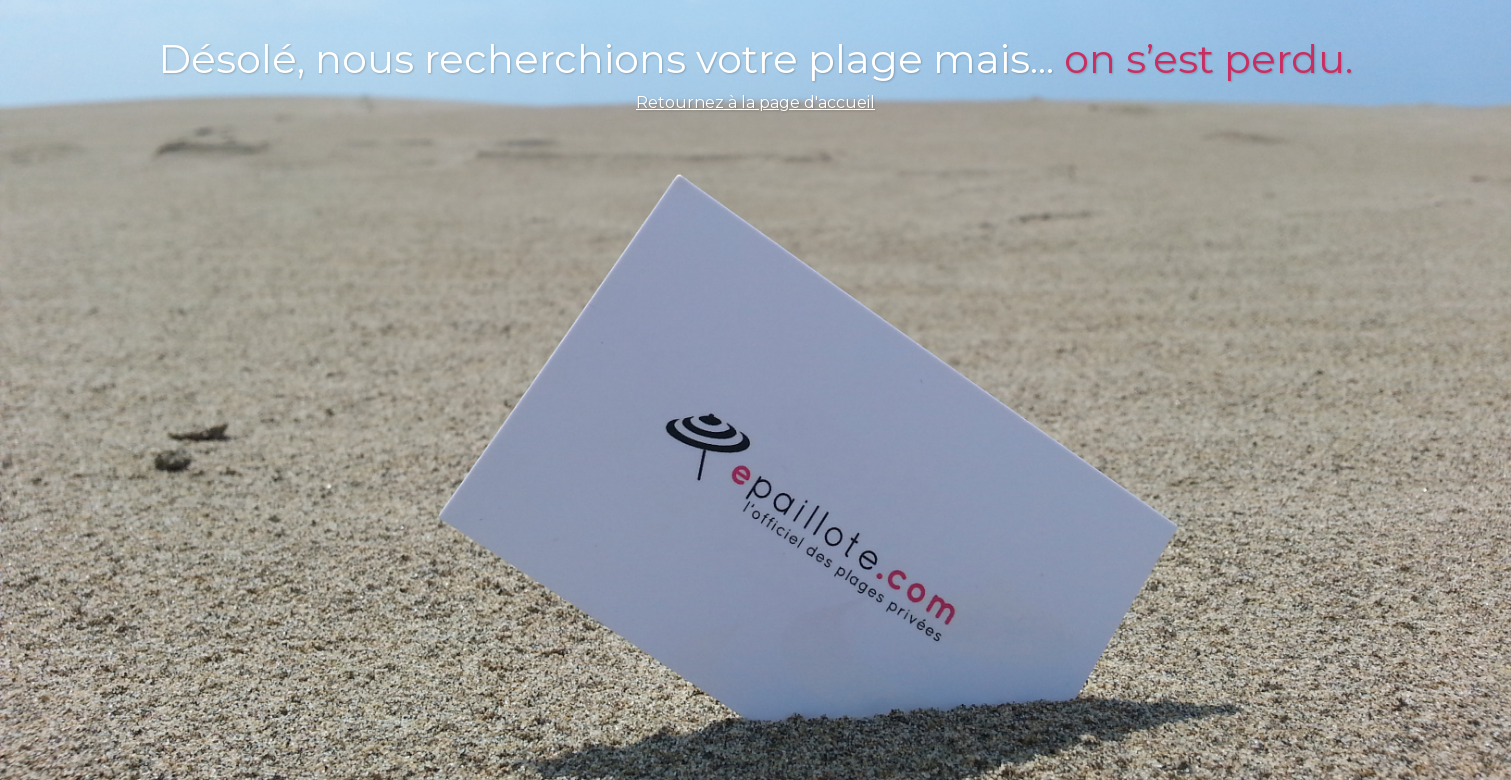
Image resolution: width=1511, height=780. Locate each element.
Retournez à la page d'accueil (755, 102)
